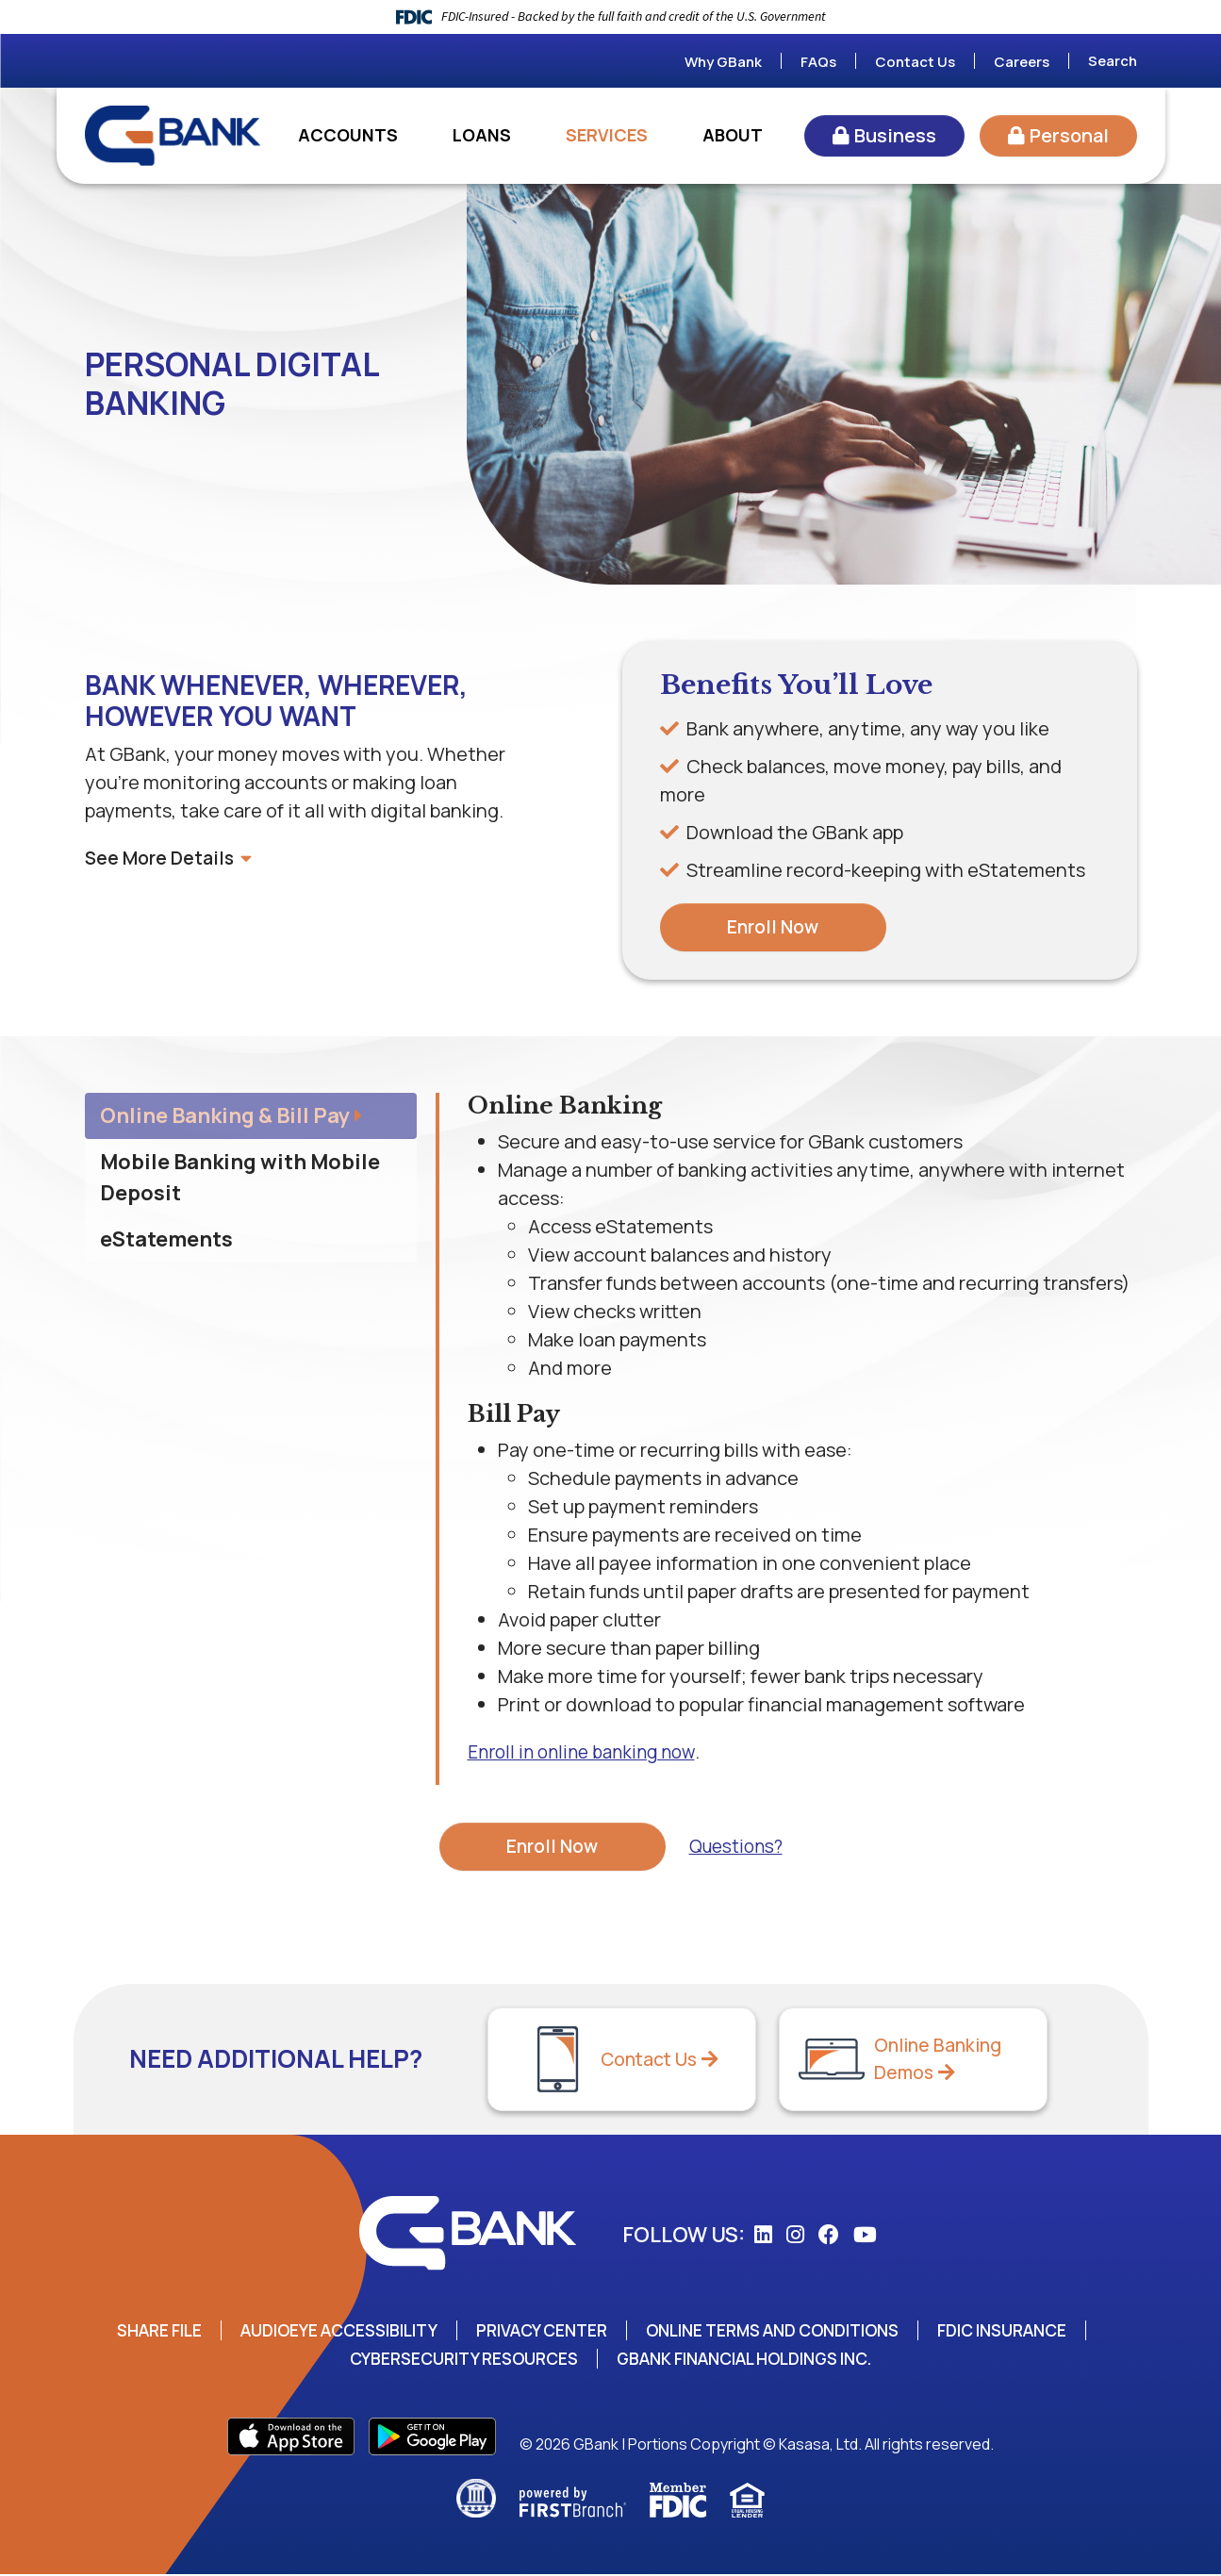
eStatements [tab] (166, 1240)
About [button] (732, 135)
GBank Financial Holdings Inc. (750, 2360)
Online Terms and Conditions (782, 2331)
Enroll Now (772, 927)
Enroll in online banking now (587, 1752)
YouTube (865, 2236)
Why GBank (723, 62)
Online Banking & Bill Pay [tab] (225, 1116)
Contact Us (915, 62)
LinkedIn (763, 2236)
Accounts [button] (348, 135)
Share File (138, 2331)
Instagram (795, 2236)
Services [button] (607, 135)
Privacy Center (539, 2331)
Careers (1021, 62)
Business (895, 135)
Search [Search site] (1112, 61)
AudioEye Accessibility (327, 2331)
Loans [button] (482, 135)
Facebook (828, 2236)
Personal (1069, 135)
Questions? (735, 1847)
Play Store (432, 2438)
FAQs (818, 62)
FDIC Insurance (1022, 2331)
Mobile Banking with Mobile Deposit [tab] (240, 1178)
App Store (291, 2438)
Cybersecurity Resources (456, 2360)
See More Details (170, 857)
